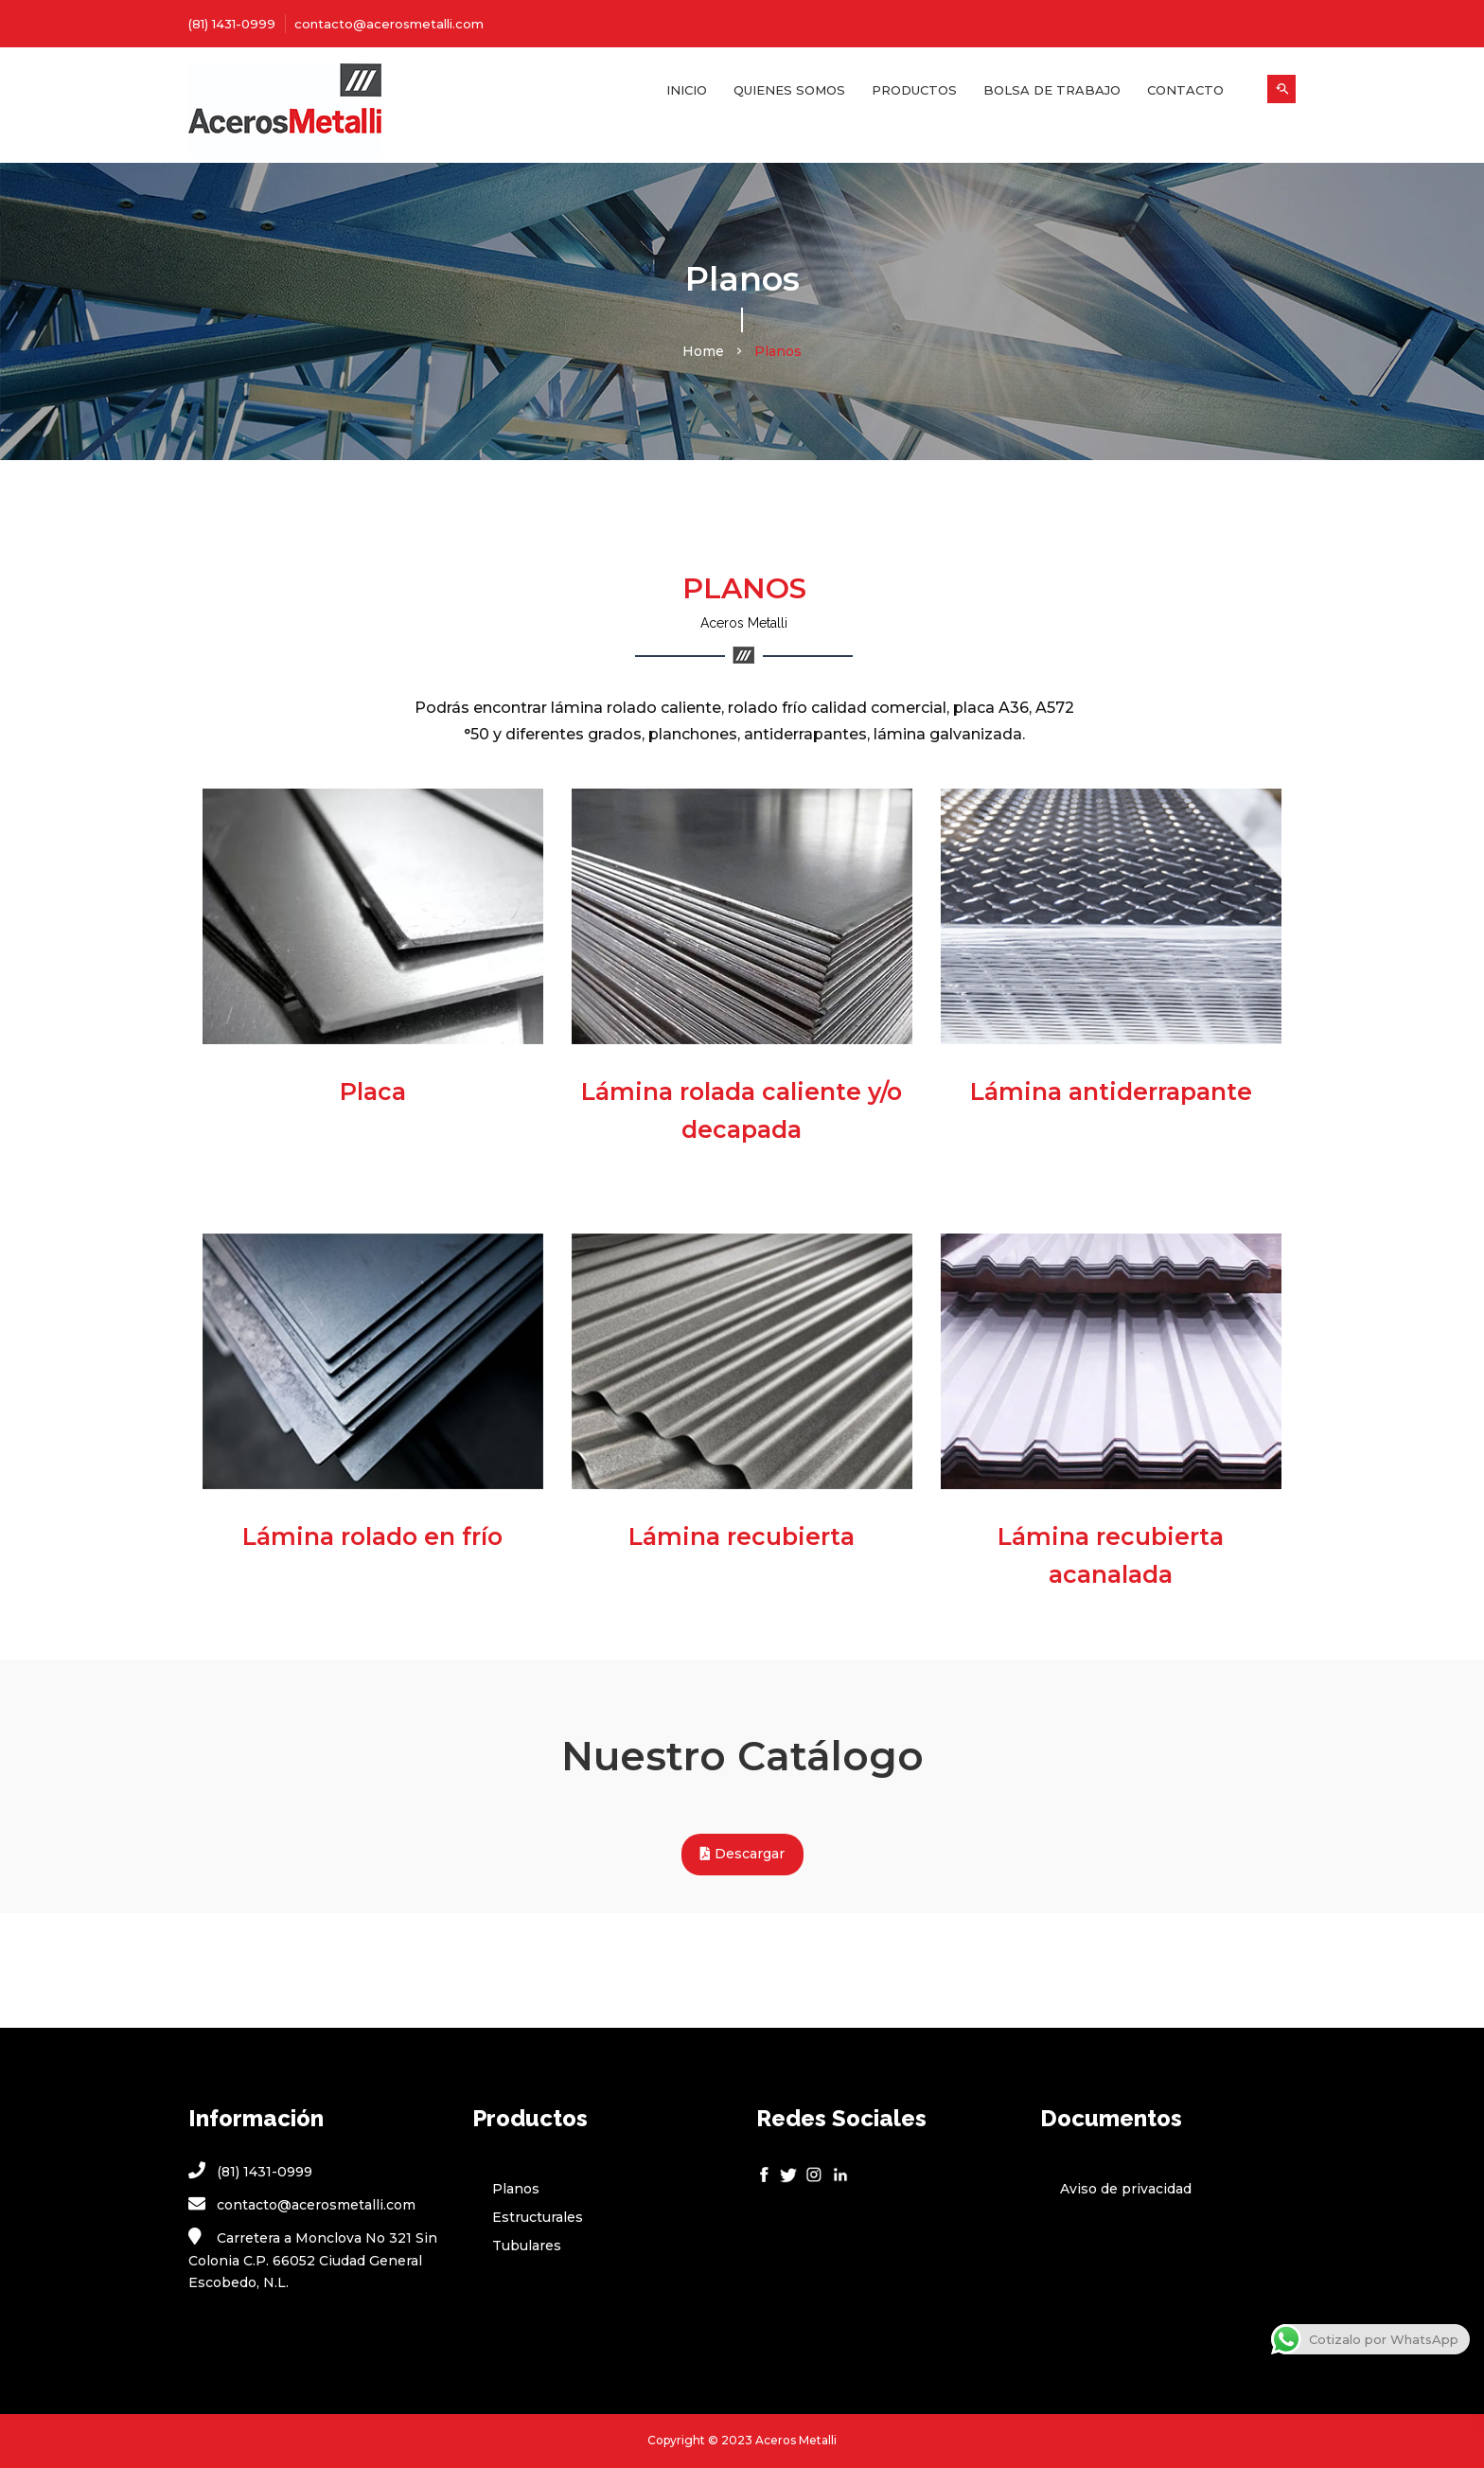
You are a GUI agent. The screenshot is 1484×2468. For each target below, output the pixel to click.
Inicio (686, 90)
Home (703, 351)
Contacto (1185, 90)
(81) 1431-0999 (231, 23)
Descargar (742, 1854)
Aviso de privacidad (1126, 2188)
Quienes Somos (789, 90)
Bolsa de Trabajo (1052, 90)
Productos (914, 90)
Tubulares (526, 2245)
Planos (515, 2188)
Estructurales (537, 2217)
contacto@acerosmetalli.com (389, 23)
